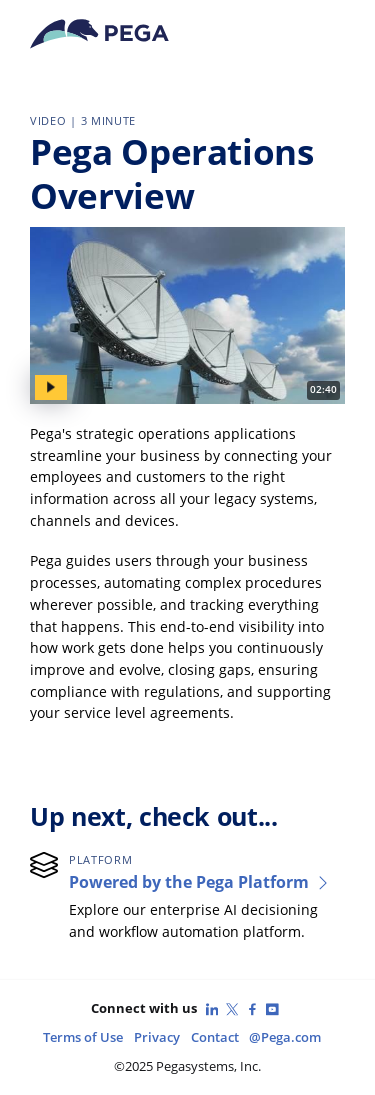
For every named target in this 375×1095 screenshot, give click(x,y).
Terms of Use (83, 1037)
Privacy (157, 1037)
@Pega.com (285, 1037)
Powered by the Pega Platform (200, 882)
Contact (215, 1037)
